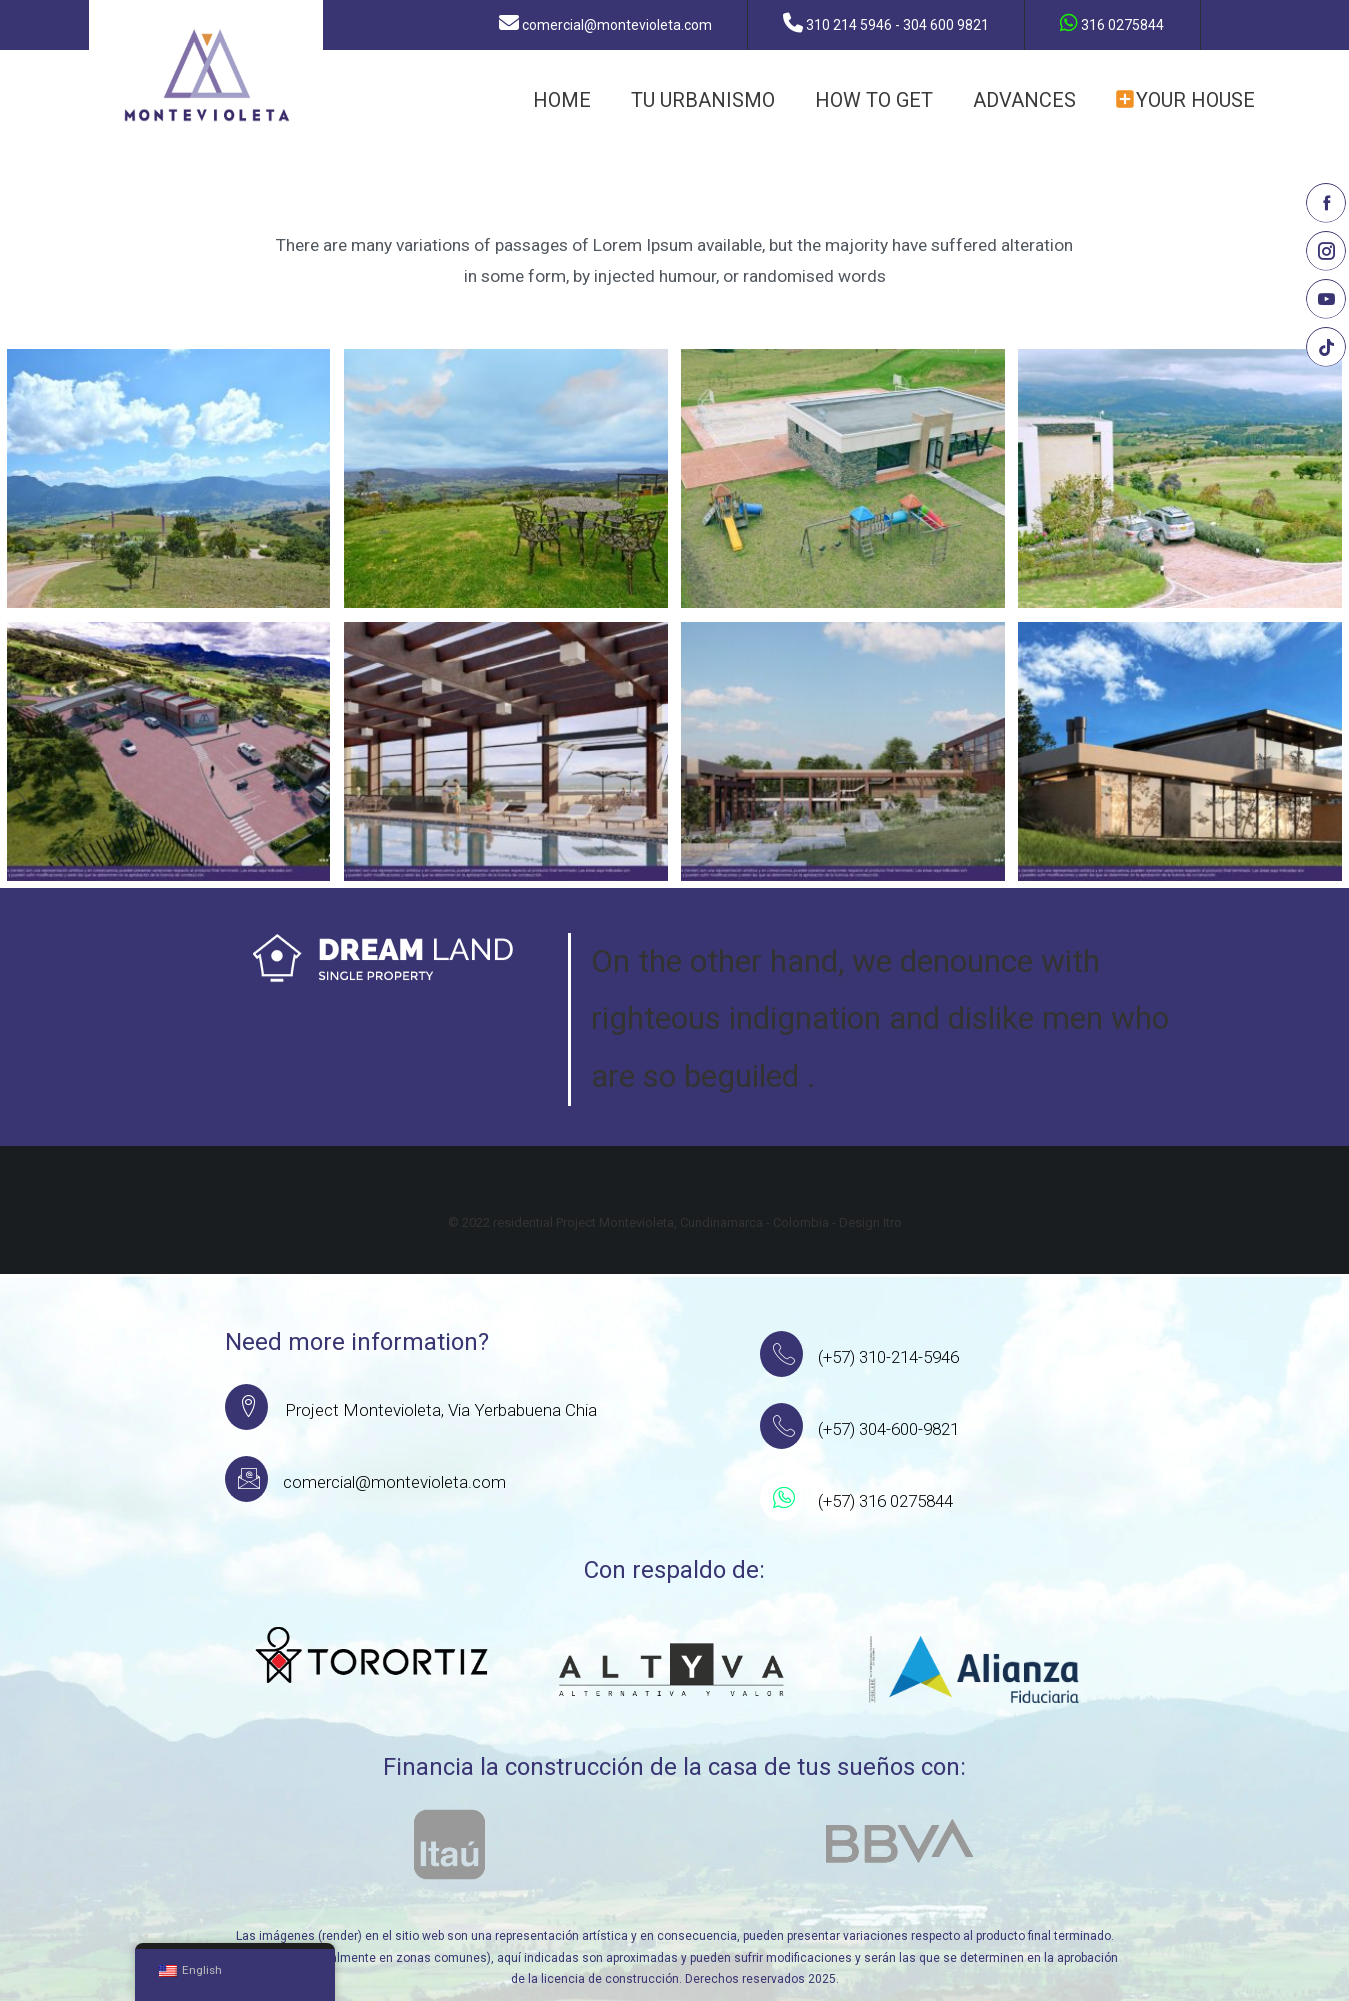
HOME (562, 100)
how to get (874, 100)
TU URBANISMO (703, 100)
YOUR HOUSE (1185, 100)
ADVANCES (1024, 100)
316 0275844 (1113, 23)
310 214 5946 (887, 23)
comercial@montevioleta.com (606, 23)
